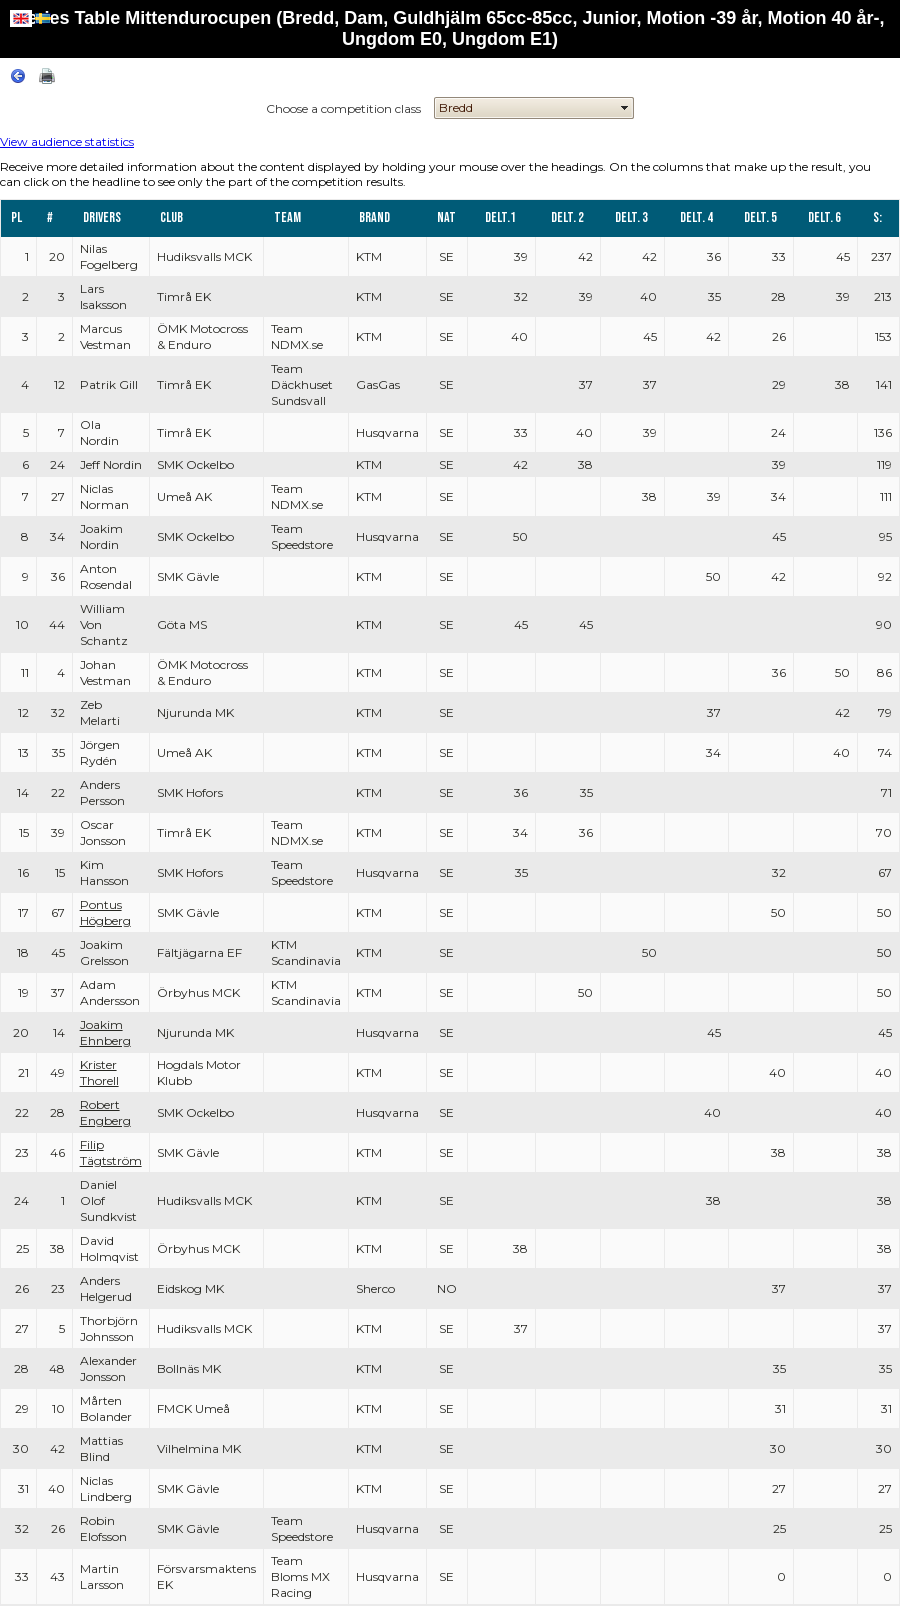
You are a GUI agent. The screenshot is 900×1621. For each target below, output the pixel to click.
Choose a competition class (343, 108)
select (625, 108)
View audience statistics (67, 141)
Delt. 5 (760, 217)
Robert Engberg (105, 1112)
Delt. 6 (824, 217)
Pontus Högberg (105, 912)
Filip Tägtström (111, 1152)
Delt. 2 (567, 217)
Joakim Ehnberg (105, 1032)
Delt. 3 (631, 217)
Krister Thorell (99, 1072)
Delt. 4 (696, 217)
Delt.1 (500, 217)
